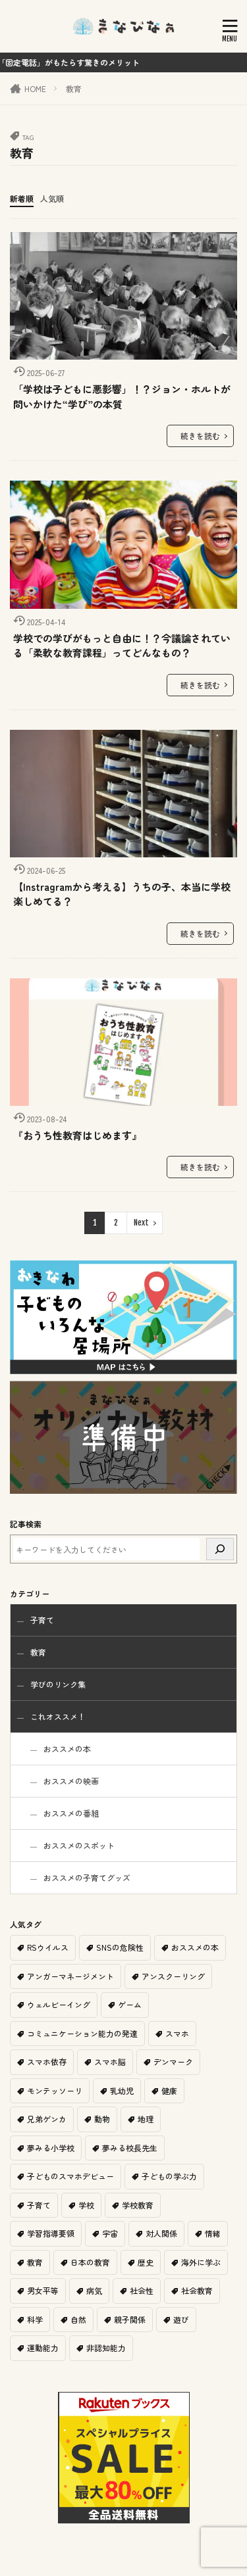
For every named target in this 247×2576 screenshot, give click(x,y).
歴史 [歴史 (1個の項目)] (145, 2262)
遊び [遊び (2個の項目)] (181, 2319)
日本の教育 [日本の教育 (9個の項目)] (90, 2262)
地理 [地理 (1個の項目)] (145, 2118)
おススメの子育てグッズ (86, 1877)
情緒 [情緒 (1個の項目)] (213, 2233)
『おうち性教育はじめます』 (77, 1135)
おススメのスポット (79, 1845)
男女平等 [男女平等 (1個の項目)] (43, 2290)
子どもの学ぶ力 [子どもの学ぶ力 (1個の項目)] (169, 2176)
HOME (35, 88)
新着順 (22, 198)
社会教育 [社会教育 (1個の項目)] (197, 2290)
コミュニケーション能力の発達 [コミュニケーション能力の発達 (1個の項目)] (82, 2033)
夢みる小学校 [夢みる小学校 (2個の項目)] (50, 2147)
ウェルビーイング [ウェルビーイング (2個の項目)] (58, 2004)
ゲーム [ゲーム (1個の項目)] (130, 2004)
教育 (74, 88)
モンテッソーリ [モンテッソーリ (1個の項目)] (54, 2090)
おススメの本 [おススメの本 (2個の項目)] (195, 1947)
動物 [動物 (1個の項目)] (102, 2118)
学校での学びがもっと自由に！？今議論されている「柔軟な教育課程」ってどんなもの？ (122, 645)
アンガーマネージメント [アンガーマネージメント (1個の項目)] (70, 1976)
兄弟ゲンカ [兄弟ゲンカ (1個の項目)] (47, 2118)
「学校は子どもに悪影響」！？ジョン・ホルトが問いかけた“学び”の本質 (122, 396)
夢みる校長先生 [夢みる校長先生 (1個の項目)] (129, 2147)
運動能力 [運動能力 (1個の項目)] (43, 2347)
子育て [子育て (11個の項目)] (39, 2204)
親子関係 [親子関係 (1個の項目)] (130, 2319)
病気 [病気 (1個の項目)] (94, 2290)
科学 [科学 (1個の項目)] (35, 2319)
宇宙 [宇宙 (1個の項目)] (110, 2233)
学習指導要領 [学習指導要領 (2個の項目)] (50, 2233)
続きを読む (200, 435)
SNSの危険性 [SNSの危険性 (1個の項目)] (120, 1947)
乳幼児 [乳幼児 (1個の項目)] (122, 2090)
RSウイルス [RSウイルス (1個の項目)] (48, 1947)
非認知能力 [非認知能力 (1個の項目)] (106, 2347)
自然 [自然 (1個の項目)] (78, 2319)
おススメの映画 (71, 1780)
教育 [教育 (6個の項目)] (35, 2262)
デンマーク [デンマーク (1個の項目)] (173, 2061)
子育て (42, 1619)
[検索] (220, 1549)
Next (141, 1223)
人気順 (52, 198)
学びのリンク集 (58, 1684)
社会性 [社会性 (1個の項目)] (141, 2290)
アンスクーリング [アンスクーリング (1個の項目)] (173, 1976)
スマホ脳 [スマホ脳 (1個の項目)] (110, 2061)
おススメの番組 (71, 1813)
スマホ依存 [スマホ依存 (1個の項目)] (47, 2061)
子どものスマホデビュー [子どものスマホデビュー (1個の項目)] (70, 2176)
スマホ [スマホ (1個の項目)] (177, 2033)
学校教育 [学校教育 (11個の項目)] (137, 2204)
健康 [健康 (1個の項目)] (169, 2090)
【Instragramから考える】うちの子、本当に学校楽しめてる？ (122, 894)
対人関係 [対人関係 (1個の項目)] (161, 2233)
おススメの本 (67, 1748)
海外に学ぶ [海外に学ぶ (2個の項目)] (201, 2262)
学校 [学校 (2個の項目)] (86, 2204)
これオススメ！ (58, 1716)
